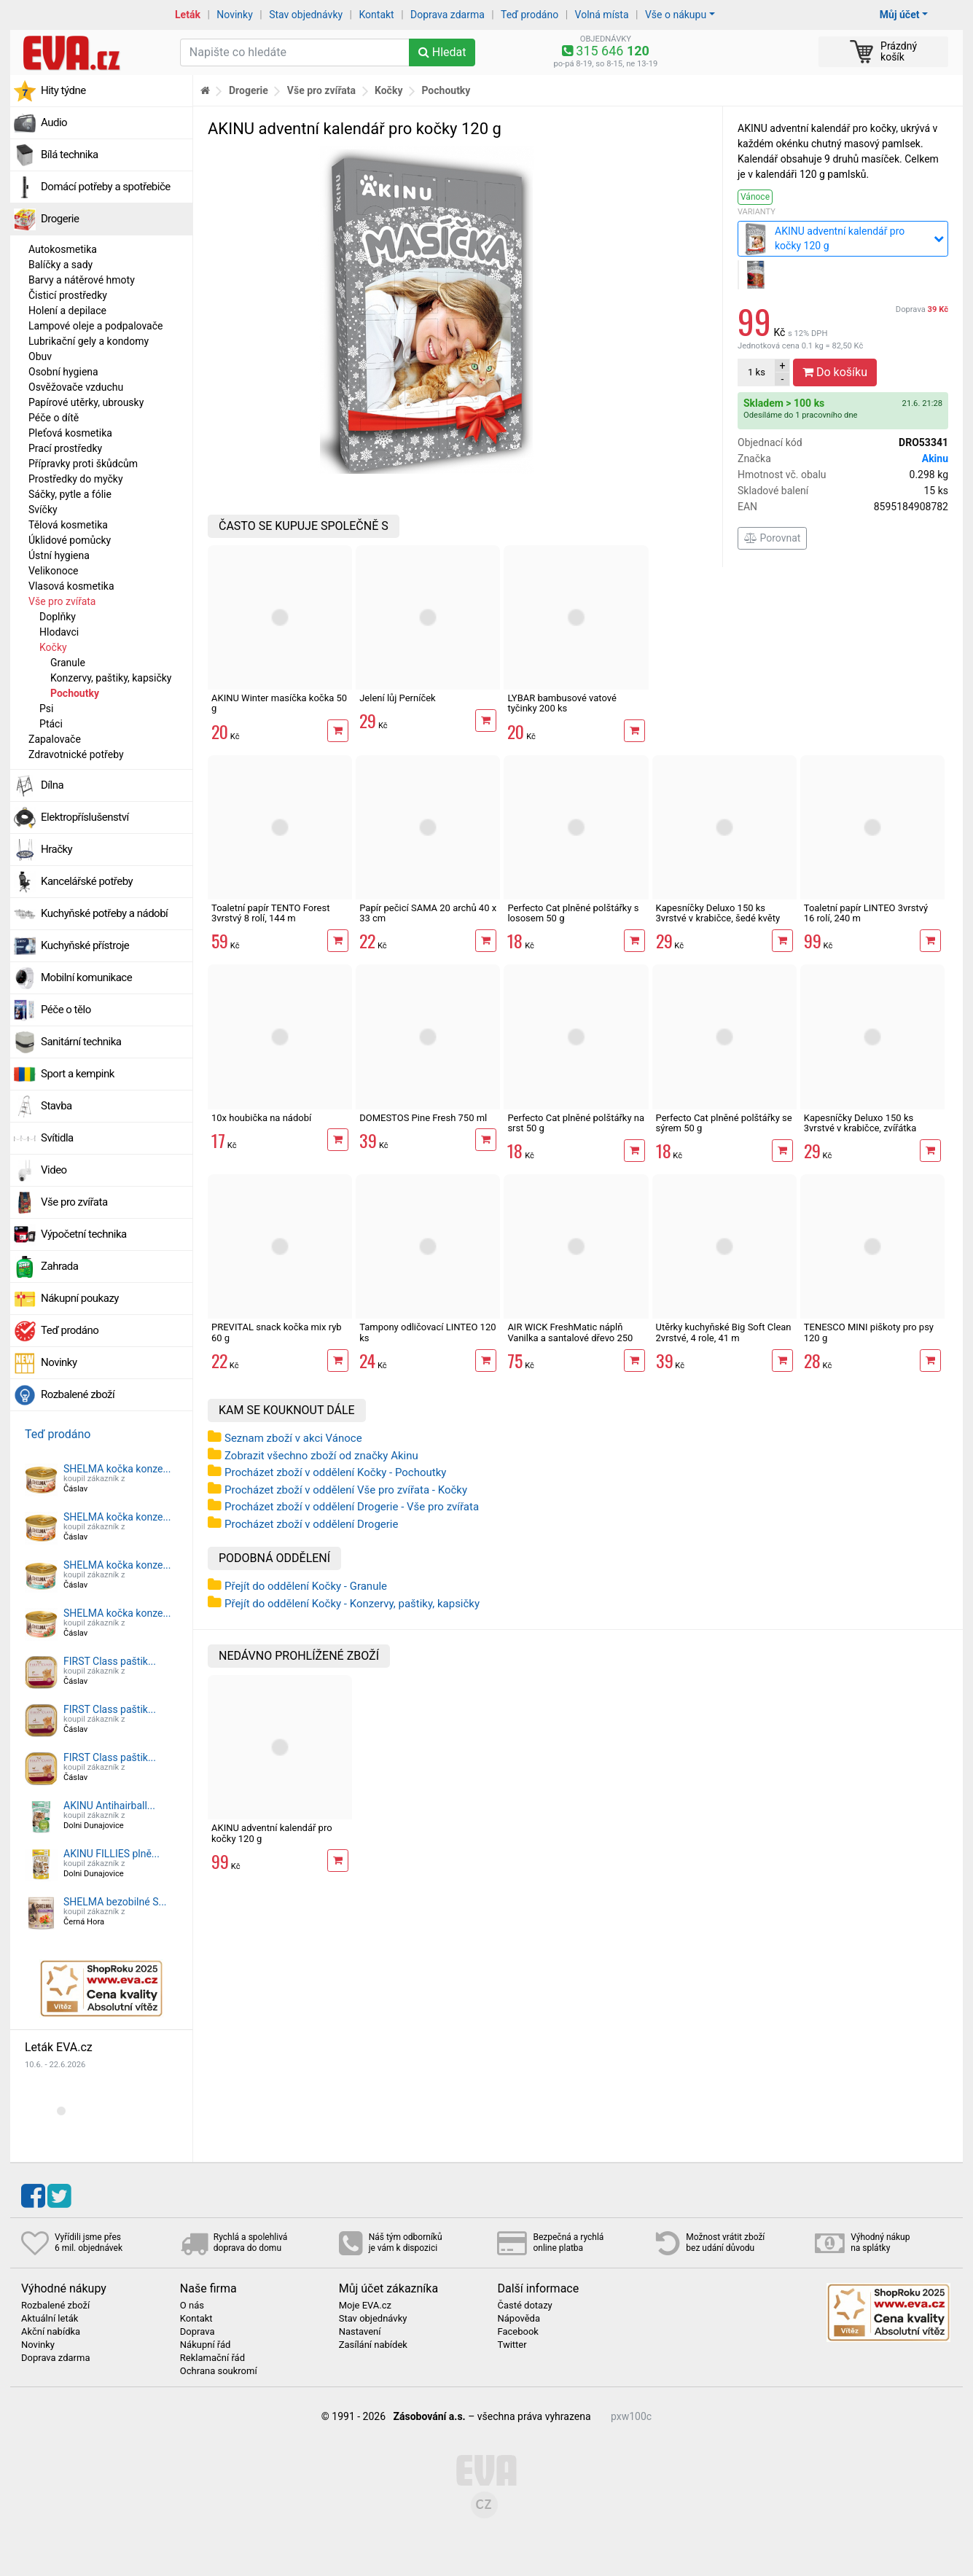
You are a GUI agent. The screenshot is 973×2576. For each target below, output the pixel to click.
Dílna (52, 785)
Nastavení (360, 2332)
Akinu (935, 458)
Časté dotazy (524, 2305)
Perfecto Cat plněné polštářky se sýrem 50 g (724, 1122)
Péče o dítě (53, 418)
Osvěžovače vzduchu (75, 387)
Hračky (56, 849)
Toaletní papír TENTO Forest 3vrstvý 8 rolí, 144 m (270, 913)
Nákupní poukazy (80, 1298)
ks (756, 372)
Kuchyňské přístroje (85, 945)
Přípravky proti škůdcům (83, 463)
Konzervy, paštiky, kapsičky (111, 678)
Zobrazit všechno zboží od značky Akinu (321, 1455)
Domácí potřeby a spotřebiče (106, 186)
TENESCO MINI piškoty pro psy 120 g (869, 1332)
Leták (187, 14)
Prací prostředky (65, 448)
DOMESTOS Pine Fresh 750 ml (423, 1117)
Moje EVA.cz (365, 2305)
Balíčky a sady (60, 264)
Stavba (56, 1105)
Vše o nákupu (675, 14)
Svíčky (43, 509)
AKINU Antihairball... (109, 1805)
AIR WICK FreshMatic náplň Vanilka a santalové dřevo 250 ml (570, 1338)
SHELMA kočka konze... (117, 1469)
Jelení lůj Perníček (397, 697)
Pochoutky (74, 693)
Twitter (511, 2345)
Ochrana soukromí (218, 2371)
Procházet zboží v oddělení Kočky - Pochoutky (335, 1472)
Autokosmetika (62, 249)
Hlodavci (59, 632)
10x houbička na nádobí (261, 1117)
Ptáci (51, 724)
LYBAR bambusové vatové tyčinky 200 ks (562, 703)
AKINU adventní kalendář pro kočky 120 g (271, 1832)
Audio (54, 122)
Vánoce (755, 197)
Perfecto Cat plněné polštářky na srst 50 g (575, 1122)
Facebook (517, 2332)
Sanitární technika (81, 1041)
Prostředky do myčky (75, 479)
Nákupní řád (205, 2345)
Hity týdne (63, 90)
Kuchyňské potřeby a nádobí (104, 913)
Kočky (53, 647)
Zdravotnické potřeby (76, 754)
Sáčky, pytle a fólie (70, 494)
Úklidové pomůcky (69, 540)
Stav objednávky (306, 14)
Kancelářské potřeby (87, 881)
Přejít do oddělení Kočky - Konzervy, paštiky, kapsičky (352, 1603)
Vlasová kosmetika (71, 586)
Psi (46, 708)
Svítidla (57, 1137)
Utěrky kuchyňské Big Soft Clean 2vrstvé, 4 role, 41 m (724, 1332)
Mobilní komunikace (86, 977)
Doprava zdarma (447, 14)
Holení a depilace (67, 310)
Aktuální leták (49, 2319)
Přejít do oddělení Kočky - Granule (305, 1586)
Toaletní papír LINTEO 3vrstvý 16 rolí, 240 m (866, 913)
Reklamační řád (212, 2358)
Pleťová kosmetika (70, 433)
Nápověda (518, 2319)
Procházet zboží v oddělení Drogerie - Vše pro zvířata (351, 1506)
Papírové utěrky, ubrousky (86, 402)
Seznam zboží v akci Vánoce (293, 1438)
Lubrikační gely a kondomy (88, 341)
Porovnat (772, 538)
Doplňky (57, 616)
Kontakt (376, 14)
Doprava (922, 309)
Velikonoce (53, 571)
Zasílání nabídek (373, 2345)
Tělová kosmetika (68, 525)
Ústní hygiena (59, 555)
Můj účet (900, 14)
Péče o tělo (66, 1009)
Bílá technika (69, 154)
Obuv (40, 356)
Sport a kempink (77, 1073)
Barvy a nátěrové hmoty (81, 280)
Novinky (234, 14)
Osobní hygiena (63, 372)
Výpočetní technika (84, 1234)
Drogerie (60, 218)
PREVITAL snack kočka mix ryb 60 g (276, 1332)
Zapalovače (54, 739)
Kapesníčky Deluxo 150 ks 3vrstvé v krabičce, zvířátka (860, 1122)
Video (54, 1169)
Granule (67, 662)
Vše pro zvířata (61, 601)
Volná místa (602, 14)
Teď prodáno (529, 14)
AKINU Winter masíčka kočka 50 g (279, 703)
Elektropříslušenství (85, 817)
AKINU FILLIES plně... (111, 1853)
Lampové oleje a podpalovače (95, 326)
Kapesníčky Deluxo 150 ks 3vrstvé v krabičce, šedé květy (718, 913)
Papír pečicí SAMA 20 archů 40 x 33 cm (427, 913)
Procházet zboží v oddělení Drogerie (311, 1524)
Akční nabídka (50, 2332)
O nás (192, 2305)
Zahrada (59, 1266)
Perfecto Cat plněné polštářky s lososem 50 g (572, 913)
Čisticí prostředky (67, 295)
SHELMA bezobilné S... (115, 1902)
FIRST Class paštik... (109, 1661)
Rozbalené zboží (77, 1394)
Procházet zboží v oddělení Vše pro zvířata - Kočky (345, 1489)
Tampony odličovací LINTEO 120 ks (427, 1332)
